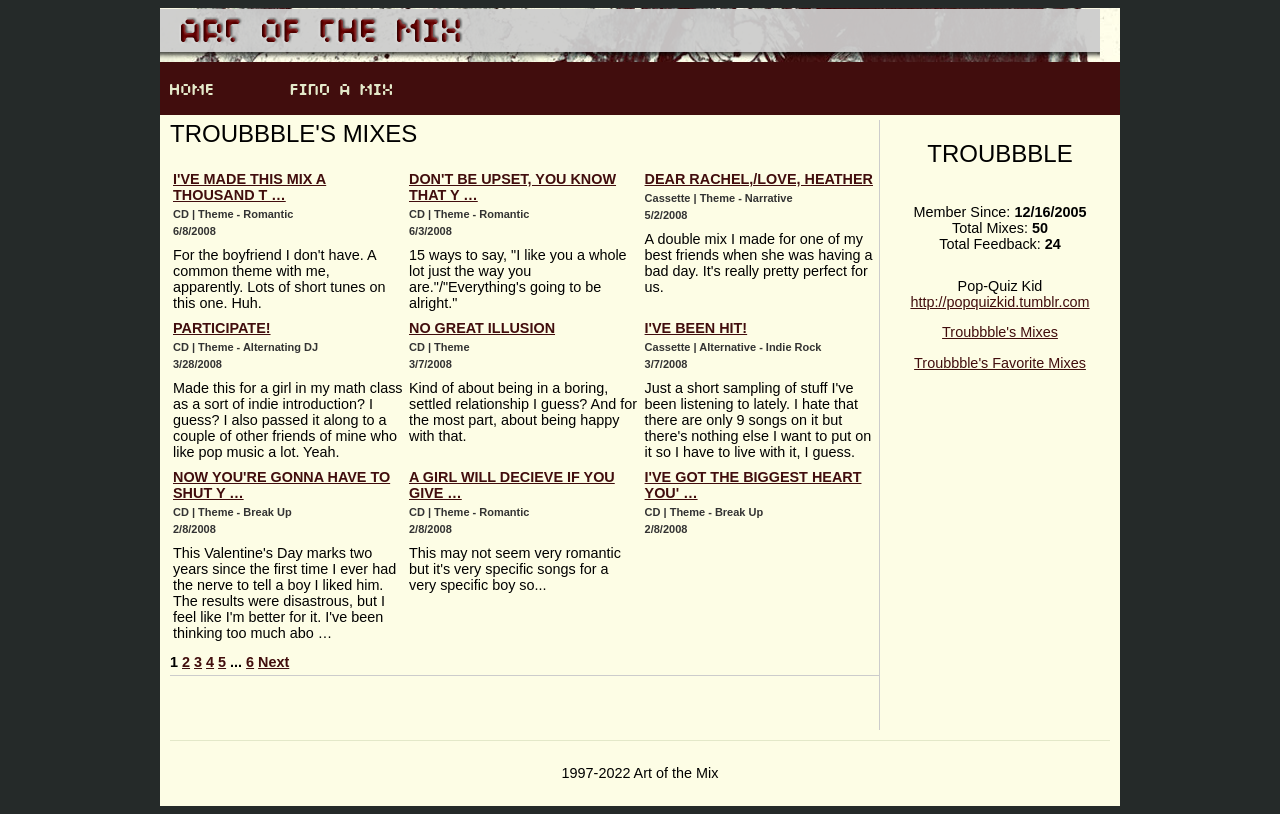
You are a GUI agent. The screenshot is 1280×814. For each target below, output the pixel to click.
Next (273, 662)
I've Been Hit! (696, 328)
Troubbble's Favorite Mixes (1000, 363)
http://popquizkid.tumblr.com (999, 302)
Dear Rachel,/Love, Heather (759, 179)
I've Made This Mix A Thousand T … (249, 187)
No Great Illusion (482, 328)
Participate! (222, 328)
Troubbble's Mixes (1000, 332)
